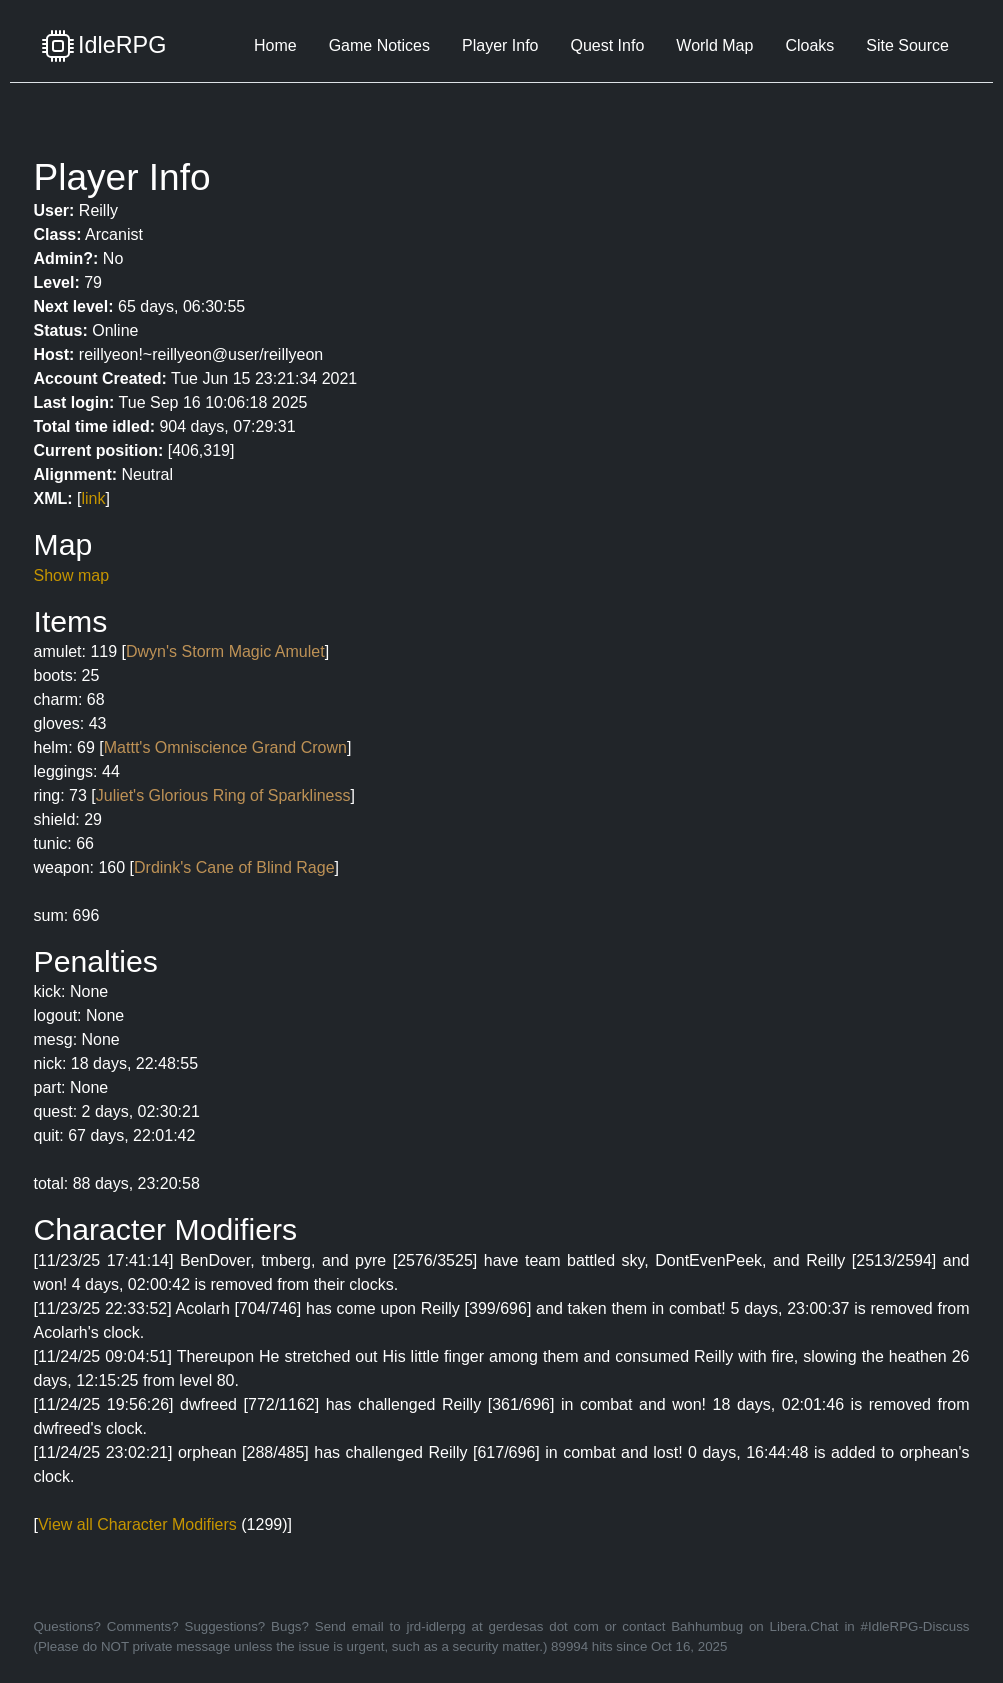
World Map (714, 45)
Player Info (500, 45)
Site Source (907, 45)
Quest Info (607, 45)
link (94, 498)
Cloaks (809, 45)
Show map (72, 575)
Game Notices (379, 45)
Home (275, 45)
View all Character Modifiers (137, 1524)
